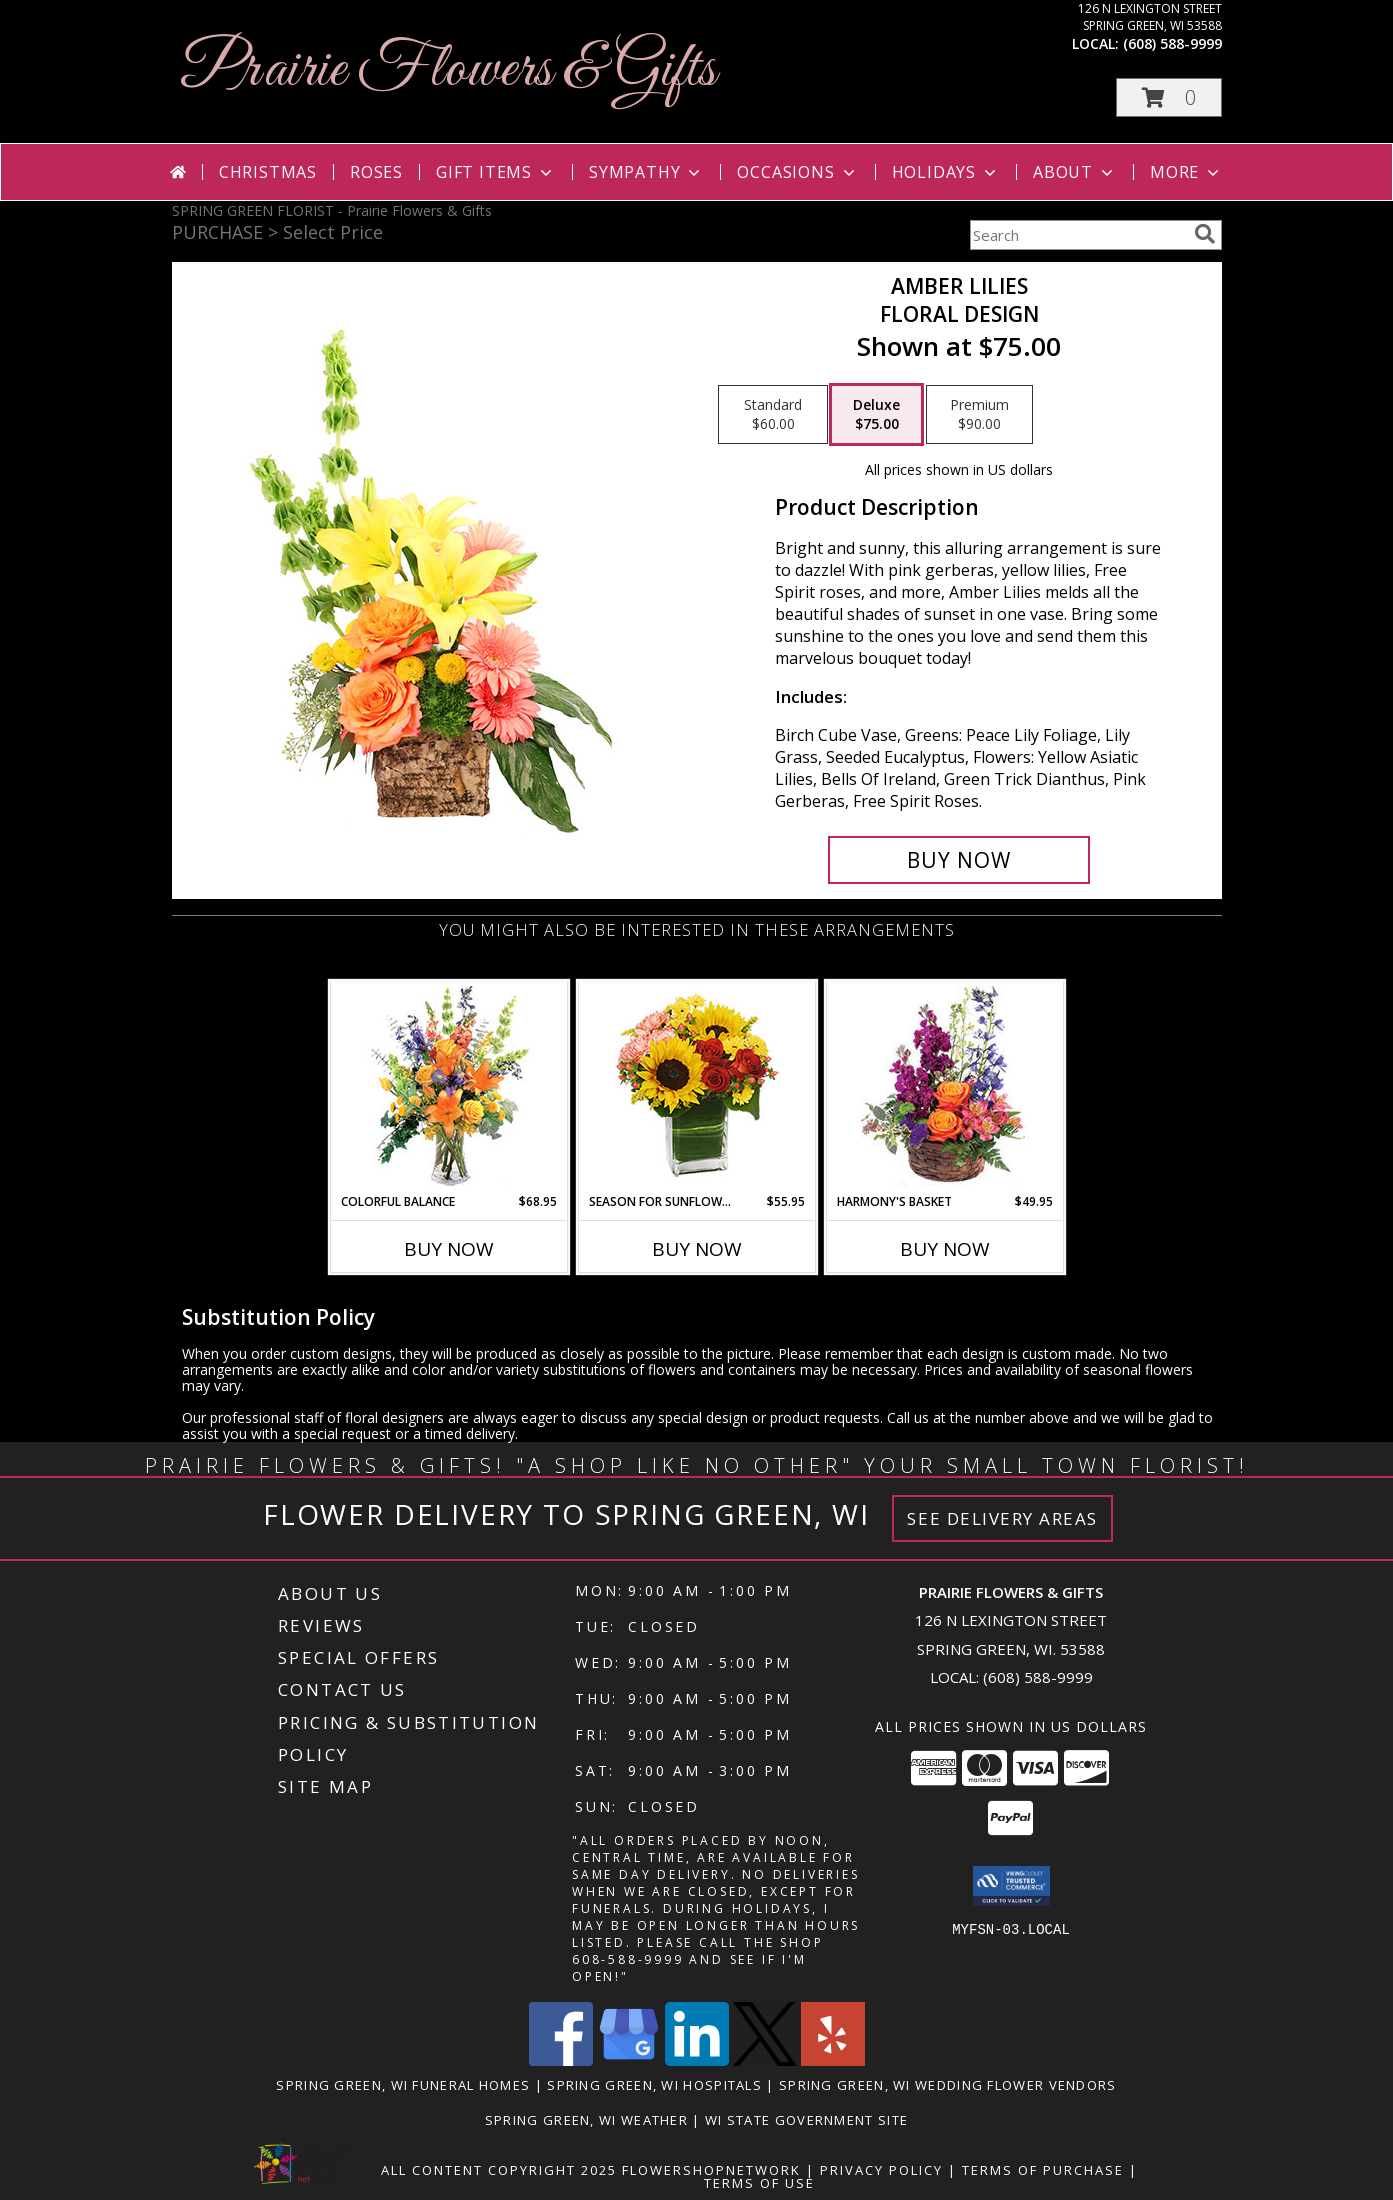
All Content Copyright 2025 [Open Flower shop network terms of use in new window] (499, 2170)
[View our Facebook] (561, 2060)
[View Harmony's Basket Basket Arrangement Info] (944, 1087)
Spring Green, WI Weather (586, 2120)
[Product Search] (1078, 235)
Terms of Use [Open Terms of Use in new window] (759, 2183)
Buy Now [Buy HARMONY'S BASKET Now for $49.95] (945, 1249)
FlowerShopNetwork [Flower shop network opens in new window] (711, 2170)
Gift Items (496, 172)
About (1075, 172)
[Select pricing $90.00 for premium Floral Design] (979, 415)
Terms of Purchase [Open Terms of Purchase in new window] (1043, 2170)
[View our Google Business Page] (629, 2060)
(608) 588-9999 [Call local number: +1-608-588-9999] (1172, 43)
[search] (1205, 234)
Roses (376, 172)
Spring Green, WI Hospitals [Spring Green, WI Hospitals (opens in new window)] (654, 2085)
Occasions (797, 172)
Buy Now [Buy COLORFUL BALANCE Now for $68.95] (449, 1249)
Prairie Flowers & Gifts (449, 70)
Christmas (268, 172)
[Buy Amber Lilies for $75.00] (959, 860)
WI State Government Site (806, 2120)
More (1186, 172)
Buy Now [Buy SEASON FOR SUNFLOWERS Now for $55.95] (697, 1249)
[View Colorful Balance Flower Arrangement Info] (448, 1087)
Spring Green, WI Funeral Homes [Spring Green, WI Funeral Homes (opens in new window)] (403, 2085)
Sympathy (646, 172)
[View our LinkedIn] (697, 2060)
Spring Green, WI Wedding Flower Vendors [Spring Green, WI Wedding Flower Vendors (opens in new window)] (948, 2085)
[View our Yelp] (833, 2060)
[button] (1169, 97)
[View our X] (765, 2060)
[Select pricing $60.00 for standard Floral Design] (773, 415)
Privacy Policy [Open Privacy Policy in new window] (881, 2170)
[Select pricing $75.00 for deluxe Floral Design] (876, 415)
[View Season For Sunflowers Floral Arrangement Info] (696, 1087)
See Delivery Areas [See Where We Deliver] (1002, 1518)
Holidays (946, 172)
